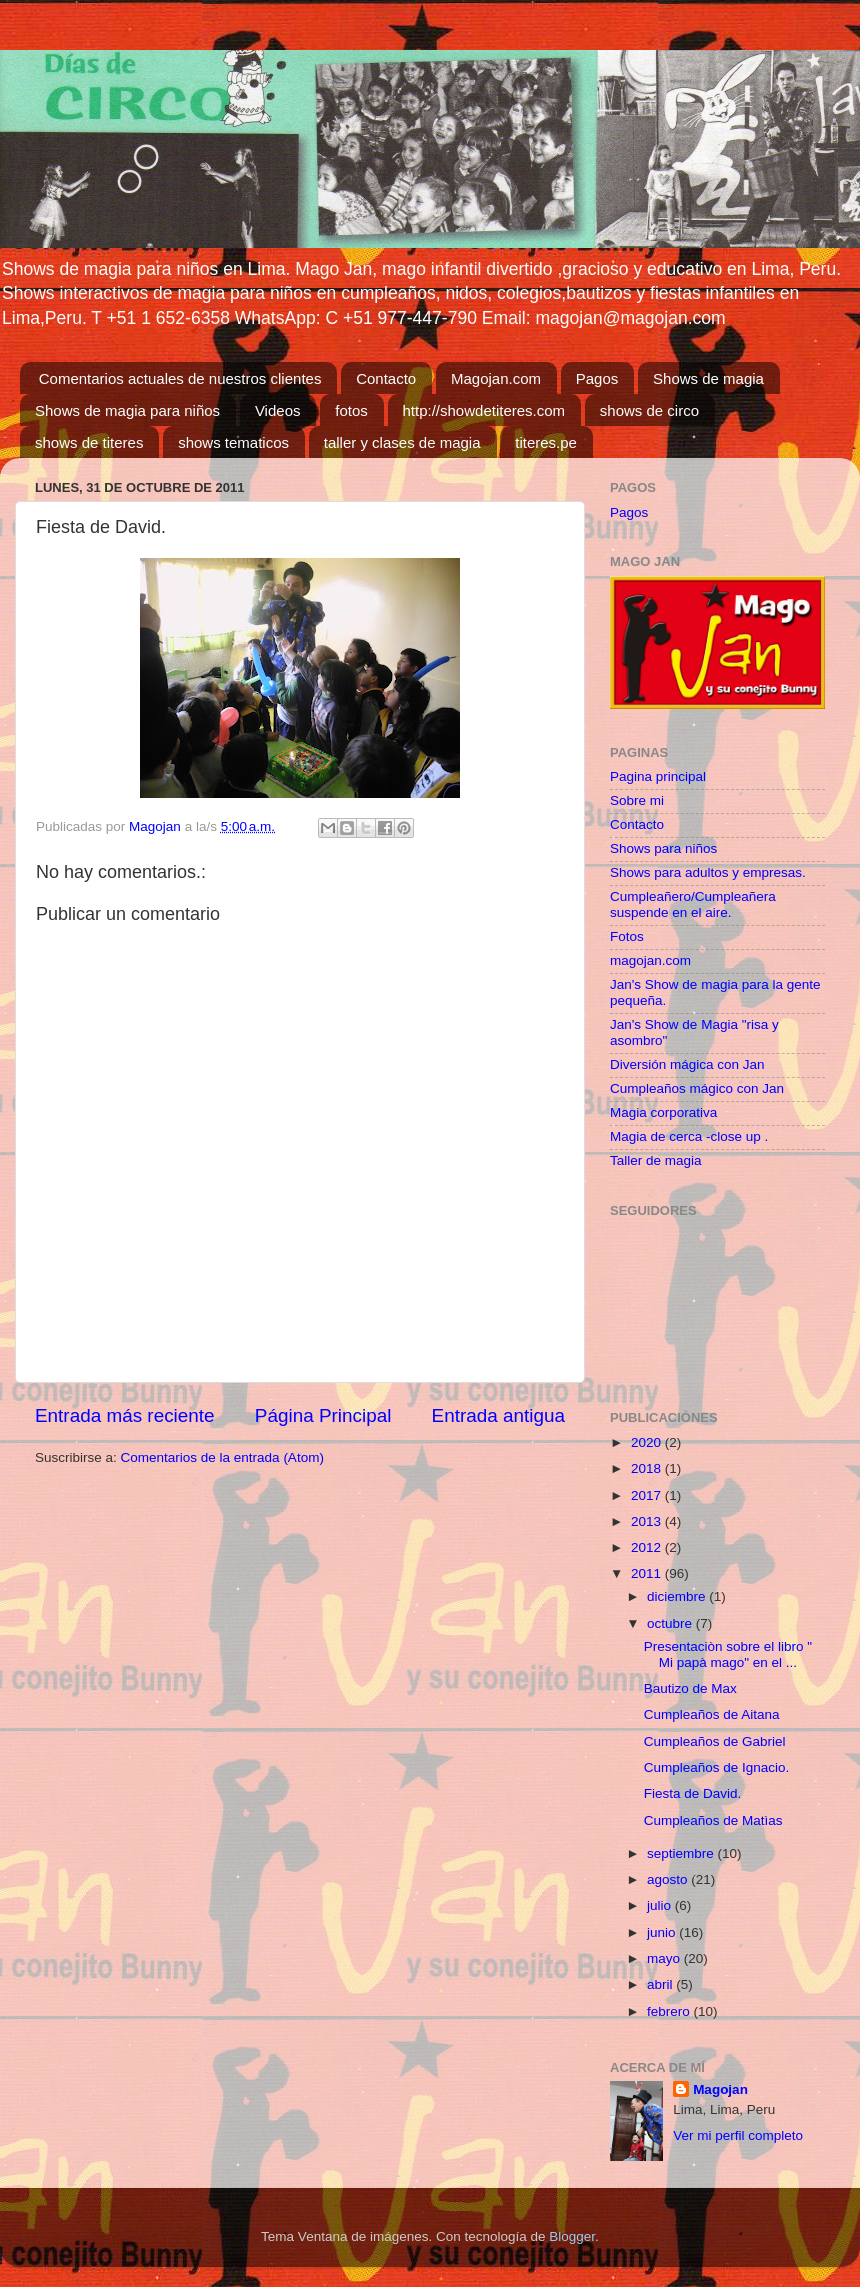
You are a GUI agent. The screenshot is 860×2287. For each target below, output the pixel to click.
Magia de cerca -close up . (689, 1136)
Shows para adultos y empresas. (708, 872)
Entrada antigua (498, 1415)
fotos (351, 410)
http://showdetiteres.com (484, 410)
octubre (671, 1623)
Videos (278, 410)
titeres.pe (546, 442)
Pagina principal (658, 776)
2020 (648, 1442)
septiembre (682, 1853)
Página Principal (323, 1415)
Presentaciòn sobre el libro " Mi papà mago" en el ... (728, 1654)
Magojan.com (496, 378)
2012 (648, 1547)
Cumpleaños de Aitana (712, 1714)
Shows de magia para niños (127, 410)
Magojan (720, 2089)
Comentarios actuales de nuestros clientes (180, 378)
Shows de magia (708, 378)
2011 (648, 1573)
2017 (648, 1495)
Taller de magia (656, 1160)
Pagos (597, 378)
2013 (648, 1521)
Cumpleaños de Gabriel (715, 1741)
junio (663, 1932)
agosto (669, 1879)
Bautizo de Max (690, 1688)
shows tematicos (233, 442)
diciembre (678, 1596)
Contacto (386, 378)
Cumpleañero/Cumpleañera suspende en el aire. (693, 904)
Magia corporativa (663, 1112)
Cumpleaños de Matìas (713, 1820)
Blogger (572, 2236)
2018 (648, 1468)
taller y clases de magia (402, 442)
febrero (670, 2011)
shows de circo (649, 410)
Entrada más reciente (125, 1415)
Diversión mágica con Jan (687, 1064)
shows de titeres (89, 442)
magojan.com (650, 960)
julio (661, 1905)
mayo (665, 1958)
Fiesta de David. (693, 1793)
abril (661, 1984)
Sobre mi (637, 800)
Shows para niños (663, 848)
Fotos (627, 936)
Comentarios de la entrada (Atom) (222, 1457)
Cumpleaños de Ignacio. (717, 1767)
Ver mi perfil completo (738, 2135)
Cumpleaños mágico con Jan (697, 1088)
